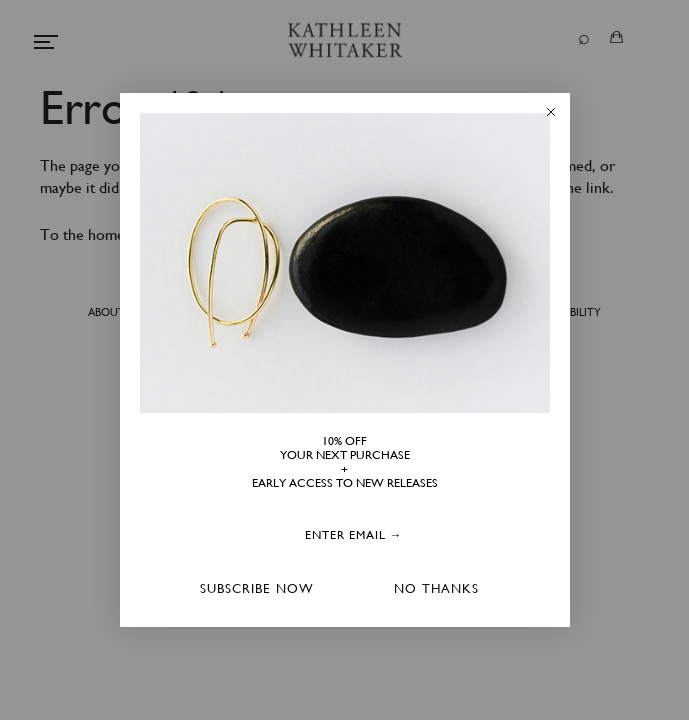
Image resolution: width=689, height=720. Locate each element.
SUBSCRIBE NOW (257, 588)
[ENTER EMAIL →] (354, 535)
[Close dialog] (551, 112)
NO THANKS (436, 588)
